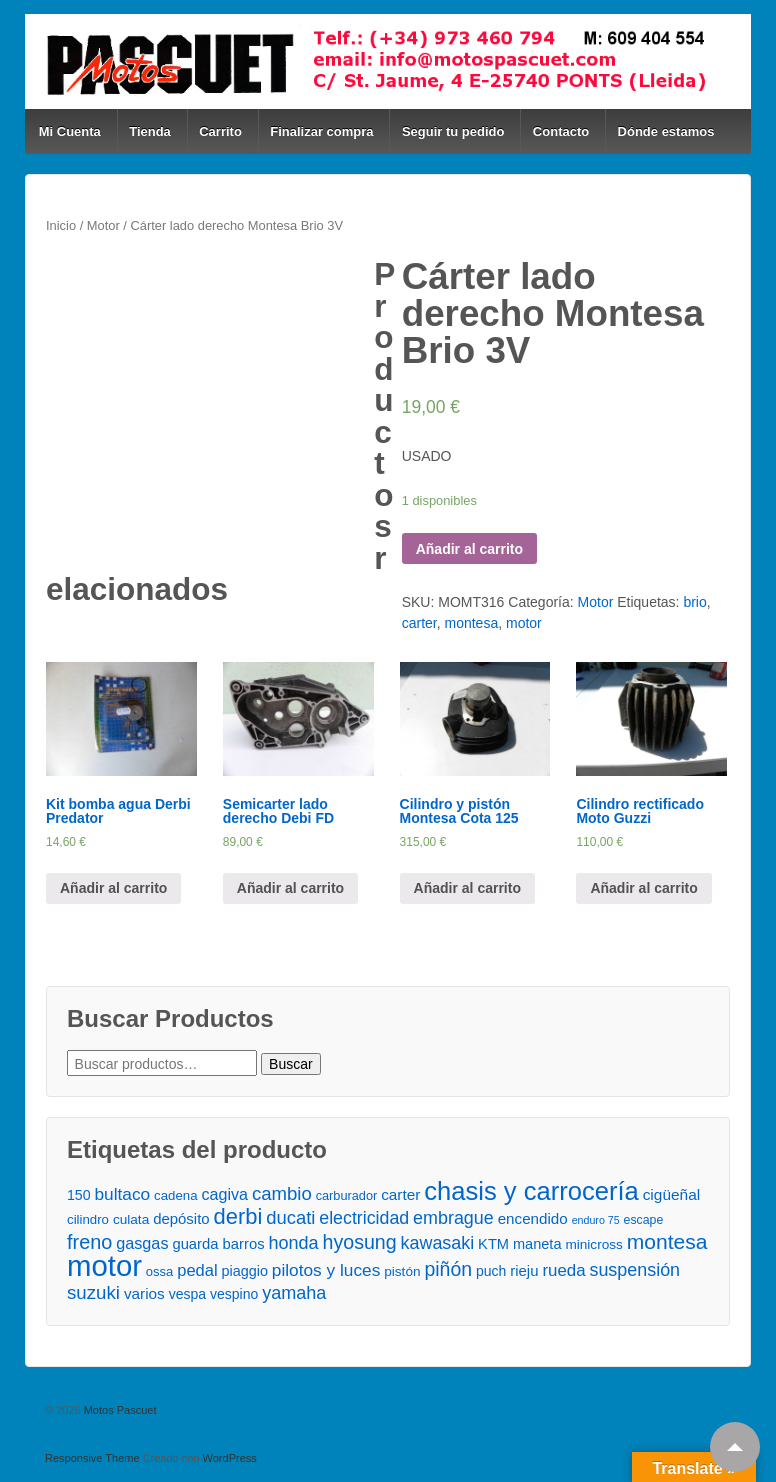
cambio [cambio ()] (282, 1193)
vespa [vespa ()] (187, 1294)
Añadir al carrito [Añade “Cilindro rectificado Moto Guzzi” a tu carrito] (643, 888)
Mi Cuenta (70, 131)
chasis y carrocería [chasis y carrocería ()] (531, 1191)
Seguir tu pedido (453, 131)
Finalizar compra (321, 131)
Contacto (561, 131)
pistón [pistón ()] (402, 1271)
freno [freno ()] (89, 1242)
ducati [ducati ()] (290, 1217)
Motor (103, 225)
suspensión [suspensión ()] (634, 1270)
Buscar (291, 1064)
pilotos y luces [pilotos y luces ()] (326, 1270)
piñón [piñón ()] (448, 1269)
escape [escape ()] (644, 1220)
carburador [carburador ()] (347, 1195)
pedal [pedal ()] (197, 1270)
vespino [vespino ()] (234, 1294)
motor (524, 623)
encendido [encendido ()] (533, 1218)
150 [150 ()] (79, 1195)
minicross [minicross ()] (594, 1244)
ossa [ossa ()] (159, 1271)
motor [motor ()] (104, 1265)
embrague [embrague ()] (453, 1218)
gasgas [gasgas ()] (142, 1243)
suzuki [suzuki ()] (93, 1292)
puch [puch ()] (491, 1271)
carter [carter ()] (400, 1194)
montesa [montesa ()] (667, 1241)
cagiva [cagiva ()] (224, 1194)
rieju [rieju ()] (524, 1270)
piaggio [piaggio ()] (244, 1271)
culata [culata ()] (131, 1219)
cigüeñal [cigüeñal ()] (672, 1194)
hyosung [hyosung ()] (360, 1242)
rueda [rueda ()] (563, 1270)
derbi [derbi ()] (238, 1216)
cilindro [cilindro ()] (88, 1219)
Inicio (61, 225)
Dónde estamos (666, 131)
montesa (471, 623)
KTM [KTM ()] (493, 1244)
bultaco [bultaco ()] (123, 1194)
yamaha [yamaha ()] (294, 1293)
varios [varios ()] (144, 1293)
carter (419, 623)
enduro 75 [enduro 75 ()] (596, 1220)
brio (694, 602)
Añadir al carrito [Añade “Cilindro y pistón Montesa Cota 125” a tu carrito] (467, 888)
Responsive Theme (92, 1458)
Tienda (150, 131)
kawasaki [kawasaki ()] (438, 1243)
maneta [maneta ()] (537, 1244)
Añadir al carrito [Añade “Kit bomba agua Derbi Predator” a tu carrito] (113, 888)
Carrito (220, 131)
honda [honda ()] (293, 1243)
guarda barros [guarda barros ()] (218, 1244)
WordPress (230, 1458)
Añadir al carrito (469, 549)
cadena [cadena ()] (175, 1195)
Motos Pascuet (119, 1410)
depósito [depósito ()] (181, 1218)
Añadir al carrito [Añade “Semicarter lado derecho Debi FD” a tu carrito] (290, 888)
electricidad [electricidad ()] (364, 1218)
